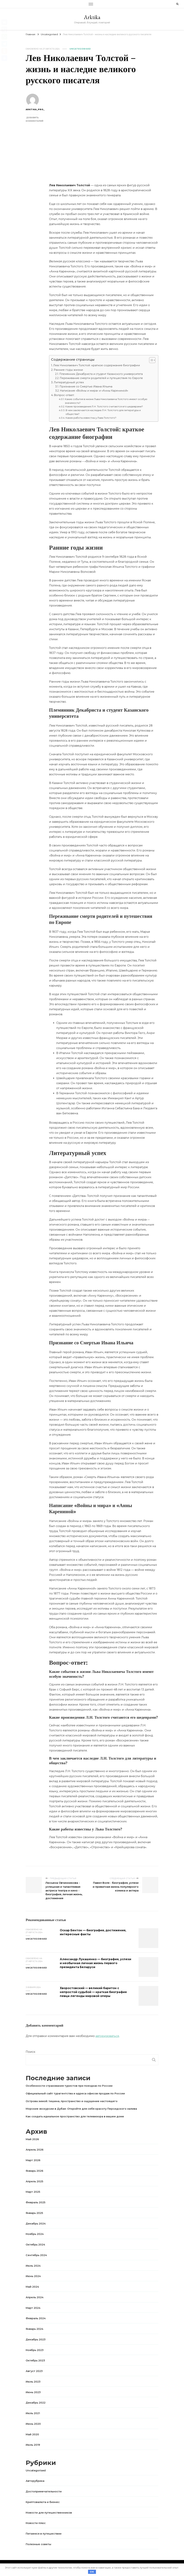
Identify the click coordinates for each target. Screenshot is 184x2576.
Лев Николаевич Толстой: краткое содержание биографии (96, 365)
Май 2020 (32, 2434)
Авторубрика (35, 2481)
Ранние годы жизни (68, 369)
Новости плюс (36, 2523)
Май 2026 (32, 2139)
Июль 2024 (33, 2265)
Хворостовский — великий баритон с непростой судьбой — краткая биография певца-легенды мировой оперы (92, 1994)
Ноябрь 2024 (35, 2234)
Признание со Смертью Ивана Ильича (85, 386)
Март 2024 (33, 2308)
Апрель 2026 (34, 2149)
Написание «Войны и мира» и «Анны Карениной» (94, 390)
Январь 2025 (34, 2213)
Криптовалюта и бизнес (43, 2502)
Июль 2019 (33, 2444)
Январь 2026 (34, 2170)
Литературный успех (69, 382)
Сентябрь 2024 (36, 2255)
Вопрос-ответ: (64, 395)
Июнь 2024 (33, 2276)
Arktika (92, 17)
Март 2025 (33, 2191)
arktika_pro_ (32, 102)
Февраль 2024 (36, 2318)
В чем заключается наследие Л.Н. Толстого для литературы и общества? (103, 412)
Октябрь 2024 (35, 2244)
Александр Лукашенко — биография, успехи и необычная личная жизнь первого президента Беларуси (92, 1963)
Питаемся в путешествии (43, 2533)
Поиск (30, 2051)
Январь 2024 (34, 2329)
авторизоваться (107, 2036)
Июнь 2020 (33, 2423)
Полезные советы (38, 2544)
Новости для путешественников (49, 2512)
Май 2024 (32, 2286)
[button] (150, 360)
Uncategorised (80, 49)
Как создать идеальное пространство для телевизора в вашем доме (75, 2116)
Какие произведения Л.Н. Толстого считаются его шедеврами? (104, 406)
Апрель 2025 (34, 2181)
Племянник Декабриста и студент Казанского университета (101, 374)
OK (92, 2571)
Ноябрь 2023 (34, 2350)
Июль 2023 (33, 2381)
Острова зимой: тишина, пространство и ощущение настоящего (72, 2101)
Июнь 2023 (33, 2392)
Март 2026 (33, 2160)
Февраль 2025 (35, 2202)
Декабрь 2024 (36, 2223)
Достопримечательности (44, 2491)
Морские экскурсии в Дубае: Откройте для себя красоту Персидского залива (81, 2108)
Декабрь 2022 (35, 2402)
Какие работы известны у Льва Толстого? (91, 417)
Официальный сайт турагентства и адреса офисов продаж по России (75, 2093)
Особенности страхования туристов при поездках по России (69, 2085)
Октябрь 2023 (35, 2360)
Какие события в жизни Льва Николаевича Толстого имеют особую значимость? (106, 401)
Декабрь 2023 (35, 2339)
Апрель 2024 (34, 2297)
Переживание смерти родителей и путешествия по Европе (101, 378)
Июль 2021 (33, 2413)
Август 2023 (34, 2371)
